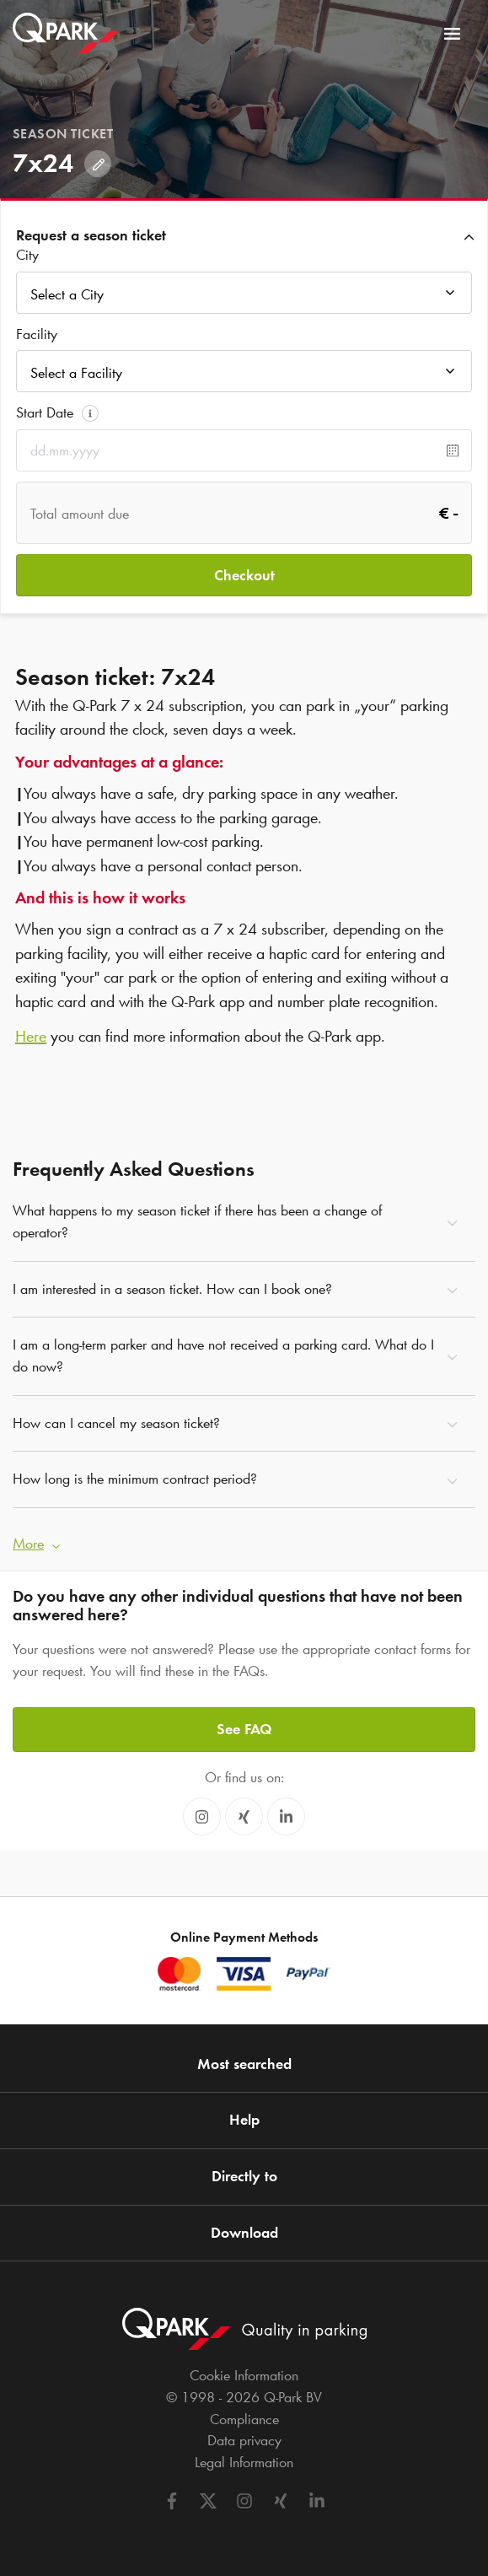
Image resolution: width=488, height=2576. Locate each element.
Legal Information (244, 2462)
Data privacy (244, 2440)
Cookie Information (244, 2375)
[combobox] (244, 297)
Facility (36, 334)
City (27, 254)
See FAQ (244, 1729)
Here (30, 1036)
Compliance (244, 2419)
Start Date (44, 412)
